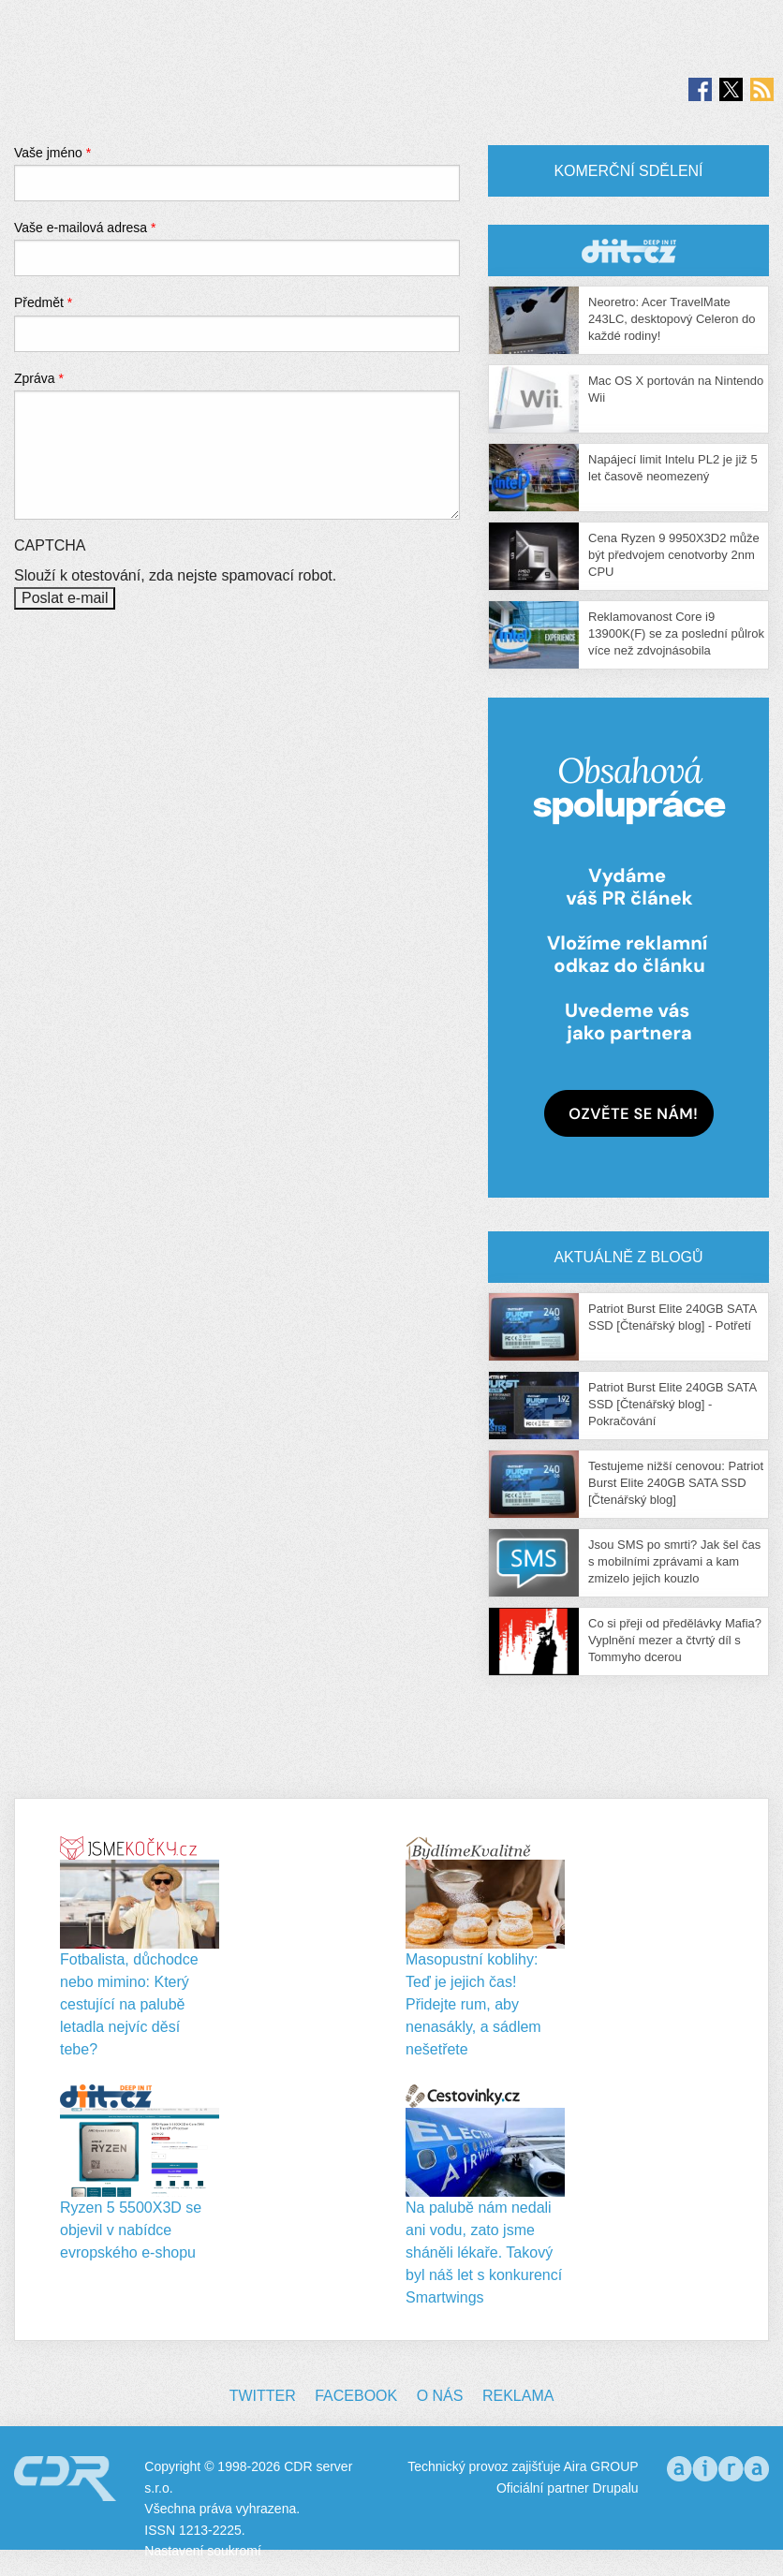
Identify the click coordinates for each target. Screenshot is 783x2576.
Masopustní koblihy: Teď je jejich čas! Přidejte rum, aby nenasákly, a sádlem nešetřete (473, 2004)
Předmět (43, 302)
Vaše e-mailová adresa (85, 227)
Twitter (262, 2396)
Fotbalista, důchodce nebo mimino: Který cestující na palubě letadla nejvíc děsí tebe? (129, 2004)
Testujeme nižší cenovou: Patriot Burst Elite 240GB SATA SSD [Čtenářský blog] (675, 1483)
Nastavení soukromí (202, 2550)
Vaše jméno (52, 152)
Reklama (518, 2396)
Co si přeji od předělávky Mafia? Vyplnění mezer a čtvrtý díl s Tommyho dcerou (674, 1640)
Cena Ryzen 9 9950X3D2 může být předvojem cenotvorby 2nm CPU (674, 555)
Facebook (356, 2396)
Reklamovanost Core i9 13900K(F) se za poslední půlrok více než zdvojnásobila (676, 633)
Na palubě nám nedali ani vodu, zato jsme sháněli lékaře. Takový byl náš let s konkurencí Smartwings (484, 2252)
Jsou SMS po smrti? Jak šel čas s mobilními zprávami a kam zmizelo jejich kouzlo (674, 1561)
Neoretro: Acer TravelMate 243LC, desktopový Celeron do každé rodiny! (672, 319)
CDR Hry (628, 250)
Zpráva (39, 378)
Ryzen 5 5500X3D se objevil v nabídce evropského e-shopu (130, 2230)
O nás (440, 2396)
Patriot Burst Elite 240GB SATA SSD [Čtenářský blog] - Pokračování (672, 1404)
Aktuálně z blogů (628, 1257)
